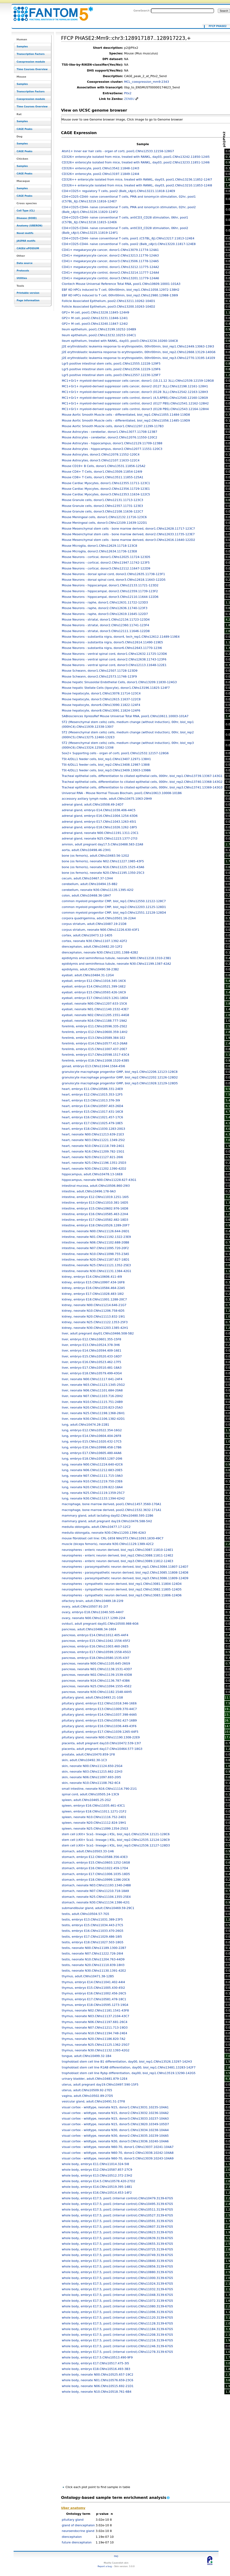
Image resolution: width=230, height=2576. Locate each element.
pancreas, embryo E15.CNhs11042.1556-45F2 (96, 1640)
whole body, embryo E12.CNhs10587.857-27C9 (97, 2169)
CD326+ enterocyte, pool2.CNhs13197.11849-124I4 (100, 174)
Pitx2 (127, 93)
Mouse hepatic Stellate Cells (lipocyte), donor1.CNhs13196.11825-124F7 (116, 687)
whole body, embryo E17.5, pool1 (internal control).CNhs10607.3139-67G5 (117, 2226)
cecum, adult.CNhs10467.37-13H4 (87, 878)
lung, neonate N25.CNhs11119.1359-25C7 (93, 1493)
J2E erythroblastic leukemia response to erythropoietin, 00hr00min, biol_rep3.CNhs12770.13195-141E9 (138, 358)
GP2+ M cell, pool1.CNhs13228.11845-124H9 (95, 312)
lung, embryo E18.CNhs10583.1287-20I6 (92, 1458)
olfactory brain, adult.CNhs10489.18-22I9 (92, 1601)
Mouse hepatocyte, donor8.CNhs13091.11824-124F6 (101, 710)
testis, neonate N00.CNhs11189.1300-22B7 (94, 1948)
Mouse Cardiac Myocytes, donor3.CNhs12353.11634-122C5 (106, 494)
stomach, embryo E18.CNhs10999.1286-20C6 (96, 1879)
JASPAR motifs (26, 241)
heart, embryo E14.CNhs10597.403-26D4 (92, 1106)
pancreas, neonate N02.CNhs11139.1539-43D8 (97, 1674)
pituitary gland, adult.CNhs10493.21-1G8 (92, 1697)
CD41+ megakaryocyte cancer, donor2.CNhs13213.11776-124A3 (110, 255)
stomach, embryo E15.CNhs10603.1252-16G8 (96, 1862)
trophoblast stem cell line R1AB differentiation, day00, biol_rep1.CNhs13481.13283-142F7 (129, 2067)
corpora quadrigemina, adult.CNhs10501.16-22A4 (99, 918)
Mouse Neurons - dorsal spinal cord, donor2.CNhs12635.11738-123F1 (113, 574)
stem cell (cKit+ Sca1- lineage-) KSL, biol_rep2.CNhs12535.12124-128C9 (116, 1840)
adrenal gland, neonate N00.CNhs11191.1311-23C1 (100, 833)
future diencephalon (77, 2542)
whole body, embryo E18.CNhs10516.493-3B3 (96, 2369)
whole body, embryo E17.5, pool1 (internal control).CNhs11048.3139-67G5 (117, 2295)
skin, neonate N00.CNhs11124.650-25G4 (92, 1766)
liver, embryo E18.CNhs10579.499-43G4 (92, 1373)
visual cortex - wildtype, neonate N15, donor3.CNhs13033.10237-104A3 (115, 2118)
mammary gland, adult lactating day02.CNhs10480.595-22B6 (107, 1515)
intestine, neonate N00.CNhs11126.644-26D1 (96, 1231)
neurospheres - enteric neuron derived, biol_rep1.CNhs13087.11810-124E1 (117, 1550)
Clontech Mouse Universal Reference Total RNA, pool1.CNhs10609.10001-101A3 (121, 284)
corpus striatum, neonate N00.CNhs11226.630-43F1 (100, 929)
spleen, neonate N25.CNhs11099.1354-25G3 (95, 1828)
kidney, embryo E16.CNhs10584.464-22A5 (93, 1288)
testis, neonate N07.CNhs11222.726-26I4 (92, 1953)
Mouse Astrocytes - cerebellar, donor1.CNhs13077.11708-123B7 (109, 431)
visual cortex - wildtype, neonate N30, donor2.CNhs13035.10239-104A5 (115, 2135)
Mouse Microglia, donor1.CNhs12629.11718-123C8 (99, 545)
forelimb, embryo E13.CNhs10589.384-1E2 (93, 1037)
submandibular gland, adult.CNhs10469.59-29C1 (98, 1908)
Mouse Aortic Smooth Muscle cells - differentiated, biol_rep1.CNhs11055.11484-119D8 (126, 414)
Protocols (23, 270)
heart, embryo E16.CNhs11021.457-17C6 (92, 1117)
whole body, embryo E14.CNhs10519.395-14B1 (97, 2186)
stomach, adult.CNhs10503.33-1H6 (88, 1851)
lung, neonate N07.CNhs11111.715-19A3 (92, 1475)
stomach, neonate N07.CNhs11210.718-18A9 (95, 1891)
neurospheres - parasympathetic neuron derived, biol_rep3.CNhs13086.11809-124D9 (125, 1578)
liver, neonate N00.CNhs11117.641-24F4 (92, 1379)
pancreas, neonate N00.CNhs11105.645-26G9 (96, 1663)
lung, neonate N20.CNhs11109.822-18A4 (92, 1487)
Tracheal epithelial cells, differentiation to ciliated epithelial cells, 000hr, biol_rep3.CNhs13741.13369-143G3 (142, 787)
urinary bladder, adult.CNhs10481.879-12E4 (94, 2078)
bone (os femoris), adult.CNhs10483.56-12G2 (95, 855)
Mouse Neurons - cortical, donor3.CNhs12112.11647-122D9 (106, 568)
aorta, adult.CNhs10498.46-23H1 (86, 850)
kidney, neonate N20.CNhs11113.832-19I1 (93, 1316)
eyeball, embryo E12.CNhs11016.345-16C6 (94, 981)
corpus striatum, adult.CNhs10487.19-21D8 (94, 924)
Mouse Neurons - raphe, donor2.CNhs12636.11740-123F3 (104, 608)
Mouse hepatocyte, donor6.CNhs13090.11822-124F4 (101, 705)
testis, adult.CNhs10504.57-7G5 (85, 1914)
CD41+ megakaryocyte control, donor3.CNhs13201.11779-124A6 (110, 278)
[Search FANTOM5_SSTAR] (182, 10)
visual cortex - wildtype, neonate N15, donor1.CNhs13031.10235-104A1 (115, 2107)
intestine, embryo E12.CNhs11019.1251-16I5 (95, 1197)
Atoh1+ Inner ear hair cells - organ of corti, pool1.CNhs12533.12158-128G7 (118, 151)
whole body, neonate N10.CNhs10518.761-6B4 (96, 2391)
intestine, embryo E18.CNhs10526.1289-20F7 (96, 1225)
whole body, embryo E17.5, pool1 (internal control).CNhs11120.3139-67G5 (117, 2317)
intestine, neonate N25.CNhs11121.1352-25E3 (96, 1265)
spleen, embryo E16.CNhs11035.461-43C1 (93, 1805)
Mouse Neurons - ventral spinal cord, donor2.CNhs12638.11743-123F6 (114, 659)
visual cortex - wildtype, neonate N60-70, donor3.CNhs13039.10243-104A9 (118, 2158)
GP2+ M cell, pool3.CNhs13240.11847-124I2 (95, 323)
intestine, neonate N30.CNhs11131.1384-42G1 (96, 1271)
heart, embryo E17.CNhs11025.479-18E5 (92, 1123)
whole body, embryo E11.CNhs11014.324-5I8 (95, 2164)
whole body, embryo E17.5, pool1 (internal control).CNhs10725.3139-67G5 (117, 2249)
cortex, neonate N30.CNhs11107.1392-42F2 (94, 941)
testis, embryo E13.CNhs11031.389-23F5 (92, 1919)
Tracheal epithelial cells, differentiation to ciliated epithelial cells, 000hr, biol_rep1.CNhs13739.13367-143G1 (142, 776)
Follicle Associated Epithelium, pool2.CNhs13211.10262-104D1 (108, 301)
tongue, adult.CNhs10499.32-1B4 (86, 2056)
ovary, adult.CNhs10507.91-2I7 (85, 1606)
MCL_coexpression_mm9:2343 (146, 81)
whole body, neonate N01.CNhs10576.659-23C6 (97, 2380)
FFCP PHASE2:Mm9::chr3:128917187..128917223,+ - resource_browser (50, 11)
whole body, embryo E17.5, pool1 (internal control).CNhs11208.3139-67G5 (117, 2334)
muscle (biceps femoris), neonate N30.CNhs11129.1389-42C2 (108, 1544)
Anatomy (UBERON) (29, 225)
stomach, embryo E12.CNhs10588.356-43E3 (95, 1857)
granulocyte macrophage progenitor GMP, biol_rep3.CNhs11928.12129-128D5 (120, 1083)
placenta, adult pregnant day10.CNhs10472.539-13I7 (101, 1743)
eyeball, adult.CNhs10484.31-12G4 (88, 975)
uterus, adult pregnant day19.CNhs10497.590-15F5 (100, 2084)
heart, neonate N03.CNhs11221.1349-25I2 (93, 1140)
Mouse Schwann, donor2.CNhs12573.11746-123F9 (99, 676)
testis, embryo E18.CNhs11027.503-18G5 (92, 1942)
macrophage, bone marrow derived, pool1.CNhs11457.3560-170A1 (111, 1504)
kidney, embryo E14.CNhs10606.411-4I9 (92, 1276)
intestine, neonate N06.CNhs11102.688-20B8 (95, 1242)
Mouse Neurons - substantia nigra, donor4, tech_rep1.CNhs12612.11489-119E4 (121, 636)
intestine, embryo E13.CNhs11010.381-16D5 (95, 1202)
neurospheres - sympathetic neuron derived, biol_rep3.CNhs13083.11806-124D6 (122, 1595)
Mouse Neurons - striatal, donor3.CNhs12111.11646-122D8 (106, 631)
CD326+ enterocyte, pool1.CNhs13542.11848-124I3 (100, 168)
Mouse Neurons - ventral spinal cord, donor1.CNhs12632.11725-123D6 (114, 653)
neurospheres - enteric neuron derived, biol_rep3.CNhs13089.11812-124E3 (117, 1561)
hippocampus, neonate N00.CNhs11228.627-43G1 (99, 1180)
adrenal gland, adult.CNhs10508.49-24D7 (92, 804)
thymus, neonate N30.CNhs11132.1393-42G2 (96, 2050)
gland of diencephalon (78, 2525)
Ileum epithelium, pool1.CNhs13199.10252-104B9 (99, 329)
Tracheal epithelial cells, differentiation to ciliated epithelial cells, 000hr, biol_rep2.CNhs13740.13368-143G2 (142, 781)
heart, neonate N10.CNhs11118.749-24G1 (93, 1146)
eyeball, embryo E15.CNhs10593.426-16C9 (94, 992)
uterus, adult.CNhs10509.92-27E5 (87, 2090)
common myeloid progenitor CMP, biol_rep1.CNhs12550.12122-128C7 (114, 901)
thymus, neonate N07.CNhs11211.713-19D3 (95, 2027)
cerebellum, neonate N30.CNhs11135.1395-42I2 (98, 890)
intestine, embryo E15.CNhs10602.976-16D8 (95, 1208)
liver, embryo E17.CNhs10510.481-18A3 (92, 1367)
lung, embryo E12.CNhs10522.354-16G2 (92, 1430)
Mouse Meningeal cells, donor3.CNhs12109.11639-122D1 (104, 522)
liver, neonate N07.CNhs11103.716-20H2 (92, 1396)
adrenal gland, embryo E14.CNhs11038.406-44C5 (99, 810)
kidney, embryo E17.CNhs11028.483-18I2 (93, 1294)
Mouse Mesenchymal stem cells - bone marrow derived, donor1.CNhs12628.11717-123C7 (128, 528)
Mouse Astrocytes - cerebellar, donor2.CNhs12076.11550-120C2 (109, 437)
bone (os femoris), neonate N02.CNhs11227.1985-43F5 (103, 861)
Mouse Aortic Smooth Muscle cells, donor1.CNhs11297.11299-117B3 (113, 426)
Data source (25, 263)
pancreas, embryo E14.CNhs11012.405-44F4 (95, 1635)
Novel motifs (25, 233)
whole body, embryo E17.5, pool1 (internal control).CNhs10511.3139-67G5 (117, 2209)
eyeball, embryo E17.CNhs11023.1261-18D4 (95, 998)
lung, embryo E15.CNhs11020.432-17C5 (92, 1441)
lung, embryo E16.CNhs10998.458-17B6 (92, 1447)
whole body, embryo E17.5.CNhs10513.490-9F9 (97, 2357)
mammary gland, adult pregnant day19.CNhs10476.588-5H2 (107, 1521)
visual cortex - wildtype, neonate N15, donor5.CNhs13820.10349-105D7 (115, 2124)
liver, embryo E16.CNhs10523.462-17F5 (91, 1362)
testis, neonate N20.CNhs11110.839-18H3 (93, 1965)
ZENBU (129, 99)
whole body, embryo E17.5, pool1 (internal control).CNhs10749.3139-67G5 (117, 2255)
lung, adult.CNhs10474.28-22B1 (85, 1424)
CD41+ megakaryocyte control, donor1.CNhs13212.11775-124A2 (110, 267)
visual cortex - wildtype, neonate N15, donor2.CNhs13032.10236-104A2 (115, 2113)
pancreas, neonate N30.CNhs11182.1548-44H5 (97, 1692)
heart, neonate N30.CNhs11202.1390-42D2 (94, 1168)
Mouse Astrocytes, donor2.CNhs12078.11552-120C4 (101, 454)
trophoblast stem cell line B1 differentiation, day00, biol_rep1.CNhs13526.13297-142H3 (127, 2061)
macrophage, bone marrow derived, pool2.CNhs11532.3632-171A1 (111, 1510)
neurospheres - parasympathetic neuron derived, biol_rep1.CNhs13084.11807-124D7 (125, 1566)
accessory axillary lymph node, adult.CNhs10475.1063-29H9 (107, 798)
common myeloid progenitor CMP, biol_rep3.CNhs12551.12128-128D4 (114, 912)
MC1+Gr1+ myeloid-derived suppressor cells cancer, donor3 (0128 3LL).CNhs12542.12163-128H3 (135, 392)
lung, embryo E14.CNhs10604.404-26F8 (91, 1436)
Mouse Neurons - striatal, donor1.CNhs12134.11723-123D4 (106, 619)
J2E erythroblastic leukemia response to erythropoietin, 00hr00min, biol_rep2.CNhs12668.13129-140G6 (138, 352)
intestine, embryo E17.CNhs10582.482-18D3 (95, 1219)
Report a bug (105, 2566)
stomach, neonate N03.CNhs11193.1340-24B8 (96, 1885)
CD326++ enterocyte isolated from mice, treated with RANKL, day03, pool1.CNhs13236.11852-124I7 (137, 179)
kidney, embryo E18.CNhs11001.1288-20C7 (94, 1299)
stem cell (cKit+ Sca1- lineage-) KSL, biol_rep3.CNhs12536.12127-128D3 (116, 1845)
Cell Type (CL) (26, 210)
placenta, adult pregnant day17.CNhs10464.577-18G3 (102, 1749)
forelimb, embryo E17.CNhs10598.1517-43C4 (95, 1054)
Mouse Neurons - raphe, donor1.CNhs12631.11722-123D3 (105, 602)
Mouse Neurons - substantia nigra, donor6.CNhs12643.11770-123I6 (112, 648)
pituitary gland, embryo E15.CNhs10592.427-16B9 (99, 1720)
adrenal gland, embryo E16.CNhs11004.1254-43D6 (100, 815)
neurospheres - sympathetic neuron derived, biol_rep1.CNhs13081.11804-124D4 (122, 1584)
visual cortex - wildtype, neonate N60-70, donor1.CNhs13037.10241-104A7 (118, 2147)
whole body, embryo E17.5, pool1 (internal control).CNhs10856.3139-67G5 (117, 2266)
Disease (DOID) (27, 218)
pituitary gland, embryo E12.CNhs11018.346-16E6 (99, 1703)
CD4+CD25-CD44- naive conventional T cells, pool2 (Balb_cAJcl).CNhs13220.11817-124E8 (129, 244)
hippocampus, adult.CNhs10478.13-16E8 (92, 1174)
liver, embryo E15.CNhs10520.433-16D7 (92, 1356)
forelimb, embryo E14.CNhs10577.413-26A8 (94, 1043)
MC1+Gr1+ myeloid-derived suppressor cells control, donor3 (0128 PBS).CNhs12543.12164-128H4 (135, 409)
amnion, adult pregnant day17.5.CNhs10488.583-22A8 (102, 844)
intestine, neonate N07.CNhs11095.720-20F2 (95, 1248)
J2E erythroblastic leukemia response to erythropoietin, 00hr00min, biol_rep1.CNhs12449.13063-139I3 (138, 346)
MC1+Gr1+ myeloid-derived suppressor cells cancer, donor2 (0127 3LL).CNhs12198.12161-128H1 (135, 386)
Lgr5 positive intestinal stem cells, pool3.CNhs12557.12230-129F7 (111, 375)
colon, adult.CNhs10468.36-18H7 (86, 895)
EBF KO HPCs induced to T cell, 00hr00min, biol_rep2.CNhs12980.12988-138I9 (120, 295)
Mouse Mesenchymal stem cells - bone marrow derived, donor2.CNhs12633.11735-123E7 (128, 534)
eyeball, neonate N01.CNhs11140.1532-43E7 (95, 1009)
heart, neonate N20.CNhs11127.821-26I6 (92, 1157)
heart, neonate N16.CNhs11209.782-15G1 (93, 1151)
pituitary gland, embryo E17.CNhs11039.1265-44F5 (100, 1731)
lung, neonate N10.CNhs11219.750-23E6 (92, 1481)
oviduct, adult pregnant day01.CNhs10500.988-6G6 (100, 1623)
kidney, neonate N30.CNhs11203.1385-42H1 (95, 1327)
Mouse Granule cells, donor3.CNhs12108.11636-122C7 (102, 511)
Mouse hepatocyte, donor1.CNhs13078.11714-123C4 (101, 693)
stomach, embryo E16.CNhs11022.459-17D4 (95, 1868)
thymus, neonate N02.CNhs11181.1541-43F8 (95, 2010)
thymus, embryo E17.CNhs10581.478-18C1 (94, 1999)
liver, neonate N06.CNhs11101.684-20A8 (92, 1390)
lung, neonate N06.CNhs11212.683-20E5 (92, 1470)
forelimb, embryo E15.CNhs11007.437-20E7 (94, 1049)
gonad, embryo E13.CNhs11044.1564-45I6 (93, 1066)
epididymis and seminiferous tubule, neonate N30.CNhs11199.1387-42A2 (116, 963)
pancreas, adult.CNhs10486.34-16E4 (89, 1629)
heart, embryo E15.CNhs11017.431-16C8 (92, 1111)
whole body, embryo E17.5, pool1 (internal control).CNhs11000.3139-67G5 (117, 2278)
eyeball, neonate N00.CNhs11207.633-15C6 (94, 1003)
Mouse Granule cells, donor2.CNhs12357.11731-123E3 (102, 506)
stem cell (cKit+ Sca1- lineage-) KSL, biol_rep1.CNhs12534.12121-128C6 (116, 1834)
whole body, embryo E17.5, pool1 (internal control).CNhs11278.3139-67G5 (117, 2352)
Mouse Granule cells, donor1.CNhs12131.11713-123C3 (102, 500)
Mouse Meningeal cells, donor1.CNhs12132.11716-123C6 (104, 517)
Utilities (22, 278)
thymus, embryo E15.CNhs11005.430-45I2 (93, 1987)
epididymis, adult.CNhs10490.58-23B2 (90, 969)
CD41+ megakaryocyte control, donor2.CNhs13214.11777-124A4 (110, 272)
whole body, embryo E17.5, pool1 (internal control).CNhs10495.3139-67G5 (117, 2204)
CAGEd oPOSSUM (28, 248)
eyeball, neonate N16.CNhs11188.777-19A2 (94, 1020)
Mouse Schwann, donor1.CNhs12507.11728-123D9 (99, 670)
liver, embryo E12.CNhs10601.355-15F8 (91, 1339)
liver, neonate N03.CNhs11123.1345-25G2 (93, 1384)
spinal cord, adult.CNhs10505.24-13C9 (90, 1794)
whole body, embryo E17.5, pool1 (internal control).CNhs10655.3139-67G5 (117, 2243)
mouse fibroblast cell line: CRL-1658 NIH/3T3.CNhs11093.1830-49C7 (112, 1538)
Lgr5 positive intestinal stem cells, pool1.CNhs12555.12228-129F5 (111, 363)
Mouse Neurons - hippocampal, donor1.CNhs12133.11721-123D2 (110, 585)
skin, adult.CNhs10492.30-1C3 (84, 1760)
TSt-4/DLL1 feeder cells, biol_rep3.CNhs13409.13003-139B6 (106, 770)
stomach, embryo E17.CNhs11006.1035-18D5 (96, 1874)
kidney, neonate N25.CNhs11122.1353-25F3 (95, 1322)
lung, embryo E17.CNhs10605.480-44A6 (92, 1453)
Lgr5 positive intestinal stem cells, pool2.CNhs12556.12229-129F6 (111, 369)
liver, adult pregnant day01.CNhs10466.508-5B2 (98, 1333)
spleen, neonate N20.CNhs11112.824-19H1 (94, 1822)
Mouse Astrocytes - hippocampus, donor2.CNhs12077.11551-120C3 (112, 449)
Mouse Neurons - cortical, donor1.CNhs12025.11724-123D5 (106, 557)
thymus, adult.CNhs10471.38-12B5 (88, 1976)
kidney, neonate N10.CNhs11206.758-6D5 (93, 1310)
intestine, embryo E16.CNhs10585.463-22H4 (95, 1214)
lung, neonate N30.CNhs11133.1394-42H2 (93, 1498)
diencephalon (72, 2536)
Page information (28, 300)
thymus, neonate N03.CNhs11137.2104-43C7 (95, 2016)
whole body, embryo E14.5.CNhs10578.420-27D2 (98, 2181)
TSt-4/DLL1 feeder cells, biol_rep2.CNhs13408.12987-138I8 (106, 764)
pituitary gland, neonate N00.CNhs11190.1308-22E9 (101, 1737)
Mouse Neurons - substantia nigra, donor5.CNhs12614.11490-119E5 (112, 642)
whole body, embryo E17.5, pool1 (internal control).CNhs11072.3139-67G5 (117, 2300)
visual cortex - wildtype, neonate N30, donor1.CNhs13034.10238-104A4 (115, 2130)
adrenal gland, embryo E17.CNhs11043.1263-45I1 (99, 821)
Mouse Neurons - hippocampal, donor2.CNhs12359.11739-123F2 (110, 591)
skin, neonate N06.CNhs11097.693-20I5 (91, 1777)
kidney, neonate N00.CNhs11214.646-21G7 (94, 1305)
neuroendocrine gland (78, 2531)
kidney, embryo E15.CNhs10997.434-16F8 (93, 1282)
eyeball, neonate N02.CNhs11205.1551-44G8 (95, 1015)
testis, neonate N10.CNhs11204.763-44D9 (93, 1959)
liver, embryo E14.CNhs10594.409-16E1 (91, 1350)
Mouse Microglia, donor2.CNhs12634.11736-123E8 (99, 551)
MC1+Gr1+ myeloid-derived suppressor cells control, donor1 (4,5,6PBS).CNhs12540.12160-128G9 (135, 397)
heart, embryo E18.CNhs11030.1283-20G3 (93, 1128)
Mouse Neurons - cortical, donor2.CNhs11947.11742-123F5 (106, 562)
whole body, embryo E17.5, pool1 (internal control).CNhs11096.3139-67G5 (117, 2312)
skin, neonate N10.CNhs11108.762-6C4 (91, 1783)
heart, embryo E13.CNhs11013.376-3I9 (91, 1100)
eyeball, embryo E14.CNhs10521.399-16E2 (94, 986)
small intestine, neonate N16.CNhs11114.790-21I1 (99, 1788)
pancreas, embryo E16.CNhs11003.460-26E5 (95, 1646)
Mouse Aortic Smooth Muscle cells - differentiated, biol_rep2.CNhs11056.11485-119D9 (126, 420)
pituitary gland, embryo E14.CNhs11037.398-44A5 (99, 1714)
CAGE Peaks (24, 129)
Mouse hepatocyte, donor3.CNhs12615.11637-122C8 (101, 699)
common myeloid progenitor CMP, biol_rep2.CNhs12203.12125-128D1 (114, 907)
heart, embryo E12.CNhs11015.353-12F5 (92, 1094)
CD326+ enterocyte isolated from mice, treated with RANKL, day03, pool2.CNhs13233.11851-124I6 (136, 162)
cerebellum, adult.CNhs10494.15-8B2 (90, 884)
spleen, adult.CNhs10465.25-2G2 (86, 1800)
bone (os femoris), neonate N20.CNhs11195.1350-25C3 (103, 872)
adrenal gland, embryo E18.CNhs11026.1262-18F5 (99, 827)
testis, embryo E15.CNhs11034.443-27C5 (92, 1925)
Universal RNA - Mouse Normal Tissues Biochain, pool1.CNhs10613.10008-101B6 (122, 793)
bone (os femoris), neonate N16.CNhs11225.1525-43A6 (103, 867)
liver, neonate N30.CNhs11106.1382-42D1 (93, 1418)
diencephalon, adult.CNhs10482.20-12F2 (92, 946)
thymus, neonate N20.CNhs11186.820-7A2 (94, 2039)
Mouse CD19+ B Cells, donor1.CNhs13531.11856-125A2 (103, 466)
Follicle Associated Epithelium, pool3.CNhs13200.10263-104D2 (108, 306)
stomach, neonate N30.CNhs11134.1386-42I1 (96, 1902)
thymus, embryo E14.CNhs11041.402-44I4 (93, 1982)
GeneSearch (142, 10)
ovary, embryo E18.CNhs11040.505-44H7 (93, 1612)
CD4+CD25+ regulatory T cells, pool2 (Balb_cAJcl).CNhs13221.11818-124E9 (118, 191)
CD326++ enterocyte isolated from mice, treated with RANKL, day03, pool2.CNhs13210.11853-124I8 (137, 185)
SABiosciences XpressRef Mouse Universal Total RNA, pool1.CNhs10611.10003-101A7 (125, 716)
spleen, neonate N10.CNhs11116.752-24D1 (94, 1817)
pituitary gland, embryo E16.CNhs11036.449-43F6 (99, 1726)
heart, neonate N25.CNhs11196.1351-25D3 (94, 1162)
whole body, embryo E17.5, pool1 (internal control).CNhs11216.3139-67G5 (117, 2340)
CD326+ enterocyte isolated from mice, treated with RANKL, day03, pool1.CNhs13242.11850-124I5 (136, 156)
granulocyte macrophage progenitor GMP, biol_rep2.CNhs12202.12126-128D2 (120, 1077)
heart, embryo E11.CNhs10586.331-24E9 (92, 1089)
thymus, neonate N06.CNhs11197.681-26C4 (94, 2022)
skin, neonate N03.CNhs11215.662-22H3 (92, 1771)
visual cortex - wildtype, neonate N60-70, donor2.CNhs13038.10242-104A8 (118, 2152)
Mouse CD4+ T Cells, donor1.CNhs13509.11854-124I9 (102, 471)
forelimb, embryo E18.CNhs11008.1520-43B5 (95, 1060)
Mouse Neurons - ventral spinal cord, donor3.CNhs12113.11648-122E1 (114, 665)
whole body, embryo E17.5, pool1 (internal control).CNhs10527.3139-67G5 (117, 2215)
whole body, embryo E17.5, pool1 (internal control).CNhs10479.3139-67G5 (117, 2198)
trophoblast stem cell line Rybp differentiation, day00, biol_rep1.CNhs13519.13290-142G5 (129, 2073)
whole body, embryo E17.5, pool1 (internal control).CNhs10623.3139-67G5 (117, 2232)
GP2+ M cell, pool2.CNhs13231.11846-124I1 (95, 318)
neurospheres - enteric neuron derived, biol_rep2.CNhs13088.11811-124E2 (117, 1555)
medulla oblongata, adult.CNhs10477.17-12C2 (96, 1527)
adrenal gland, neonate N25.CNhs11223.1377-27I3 (99, 838)
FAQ (116, 2556)
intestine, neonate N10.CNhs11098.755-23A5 (95, 1254)
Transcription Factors (31, 54)
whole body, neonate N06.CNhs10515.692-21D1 (98, 2386)
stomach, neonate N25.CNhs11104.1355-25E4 (96, 1896)
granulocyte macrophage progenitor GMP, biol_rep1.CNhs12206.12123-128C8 (120, 1071)
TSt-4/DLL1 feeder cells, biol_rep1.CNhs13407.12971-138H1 (106, 759)
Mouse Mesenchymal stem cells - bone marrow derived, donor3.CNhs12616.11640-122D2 (128, 540)
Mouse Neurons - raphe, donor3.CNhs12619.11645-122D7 (105, 614)
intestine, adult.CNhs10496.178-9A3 (89, 1191)
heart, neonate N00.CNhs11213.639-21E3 (93, 1134)
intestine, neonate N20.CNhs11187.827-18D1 (96, 1259)
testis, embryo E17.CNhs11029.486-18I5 (92, 1936)
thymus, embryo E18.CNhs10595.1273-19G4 (95, 2005)
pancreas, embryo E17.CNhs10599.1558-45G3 (96, 1652)
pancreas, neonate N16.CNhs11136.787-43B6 (96, 1680)
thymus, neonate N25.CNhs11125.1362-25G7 (96, 2044)
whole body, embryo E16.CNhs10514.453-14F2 (97, 2192)
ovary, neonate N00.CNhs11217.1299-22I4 (93, 1618)
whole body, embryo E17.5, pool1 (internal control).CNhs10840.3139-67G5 (117, 2261)
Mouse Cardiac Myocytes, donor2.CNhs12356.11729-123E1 (106, 488)
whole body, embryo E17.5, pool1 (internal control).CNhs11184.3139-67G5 (117, 2329)
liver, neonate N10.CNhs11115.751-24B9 (92, 1402)
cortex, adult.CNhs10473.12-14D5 (87, 935)
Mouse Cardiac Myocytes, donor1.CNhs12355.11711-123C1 (106, 483)
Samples (22, 46)
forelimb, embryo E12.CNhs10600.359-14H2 (95, 1032)
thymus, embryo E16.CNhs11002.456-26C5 (94, 1993)
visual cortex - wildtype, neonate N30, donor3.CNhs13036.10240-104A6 (115, 2141)
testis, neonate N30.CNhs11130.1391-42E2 (94, 1970)
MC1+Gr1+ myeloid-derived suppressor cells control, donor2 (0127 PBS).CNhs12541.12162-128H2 (135, 403)
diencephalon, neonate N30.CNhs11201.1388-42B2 (100, 952)
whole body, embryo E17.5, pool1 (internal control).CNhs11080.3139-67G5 (117, 2306)
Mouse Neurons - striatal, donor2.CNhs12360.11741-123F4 (105, 625)
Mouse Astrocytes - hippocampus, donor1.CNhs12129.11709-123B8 (112, 443)
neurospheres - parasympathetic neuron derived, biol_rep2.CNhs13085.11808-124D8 (125, 1572)
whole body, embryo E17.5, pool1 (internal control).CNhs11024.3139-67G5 (117, 2283)
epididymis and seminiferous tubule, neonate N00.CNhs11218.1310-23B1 (116, 958)
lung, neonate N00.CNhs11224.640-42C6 (92, 1464)
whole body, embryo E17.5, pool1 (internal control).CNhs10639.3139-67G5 (117, 2238)
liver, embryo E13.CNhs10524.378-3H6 (91, 1345)
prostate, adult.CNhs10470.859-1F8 (88, 1754)
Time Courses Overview (32, 69)
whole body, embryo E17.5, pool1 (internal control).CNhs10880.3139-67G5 (117, 2272)
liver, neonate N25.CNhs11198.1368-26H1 (93, 1413)
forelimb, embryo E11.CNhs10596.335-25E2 (94, 1026)
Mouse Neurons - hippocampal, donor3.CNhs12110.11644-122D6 (110, 597)
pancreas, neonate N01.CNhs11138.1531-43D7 (97, 1669)
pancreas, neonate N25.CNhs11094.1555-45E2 (97, 1686)
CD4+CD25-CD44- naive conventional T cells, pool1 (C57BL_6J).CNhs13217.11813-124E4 (128, 238)
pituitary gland (73, 2519)
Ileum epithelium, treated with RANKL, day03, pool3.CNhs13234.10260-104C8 (120, 341)
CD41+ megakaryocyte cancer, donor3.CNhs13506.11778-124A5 (110, 261)
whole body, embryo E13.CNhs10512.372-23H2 (97, 2175)
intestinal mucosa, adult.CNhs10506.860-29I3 (96, 1185)
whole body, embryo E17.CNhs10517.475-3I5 (95, 2363)
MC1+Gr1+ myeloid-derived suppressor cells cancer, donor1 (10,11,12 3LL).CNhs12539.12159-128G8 (138, 380)
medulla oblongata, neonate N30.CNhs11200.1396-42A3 (104, 1532)
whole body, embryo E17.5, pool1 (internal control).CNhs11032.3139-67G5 (117, 2289)
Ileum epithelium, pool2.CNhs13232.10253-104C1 (99, 335)
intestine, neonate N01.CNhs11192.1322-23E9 (96, 1237)
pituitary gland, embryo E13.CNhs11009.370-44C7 (99, 1709)
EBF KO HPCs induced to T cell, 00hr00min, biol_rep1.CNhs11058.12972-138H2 (120, 289)
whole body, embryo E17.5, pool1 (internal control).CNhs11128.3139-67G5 (117, 2323)
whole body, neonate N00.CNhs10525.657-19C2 (97, 2374)
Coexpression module (31, 61)
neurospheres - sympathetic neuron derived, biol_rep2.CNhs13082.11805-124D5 (122, 1589)
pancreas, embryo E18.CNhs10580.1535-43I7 (95, 1658)
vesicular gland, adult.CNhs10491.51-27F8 (93, 2101)
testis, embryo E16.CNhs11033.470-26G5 (92, 1930)
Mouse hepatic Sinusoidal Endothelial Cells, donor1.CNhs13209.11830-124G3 (119, 682)
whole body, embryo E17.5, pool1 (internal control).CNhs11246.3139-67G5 (117, 2346)
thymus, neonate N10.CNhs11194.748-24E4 (94, 2033)
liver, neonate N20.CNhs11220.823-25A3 (92, 1407)
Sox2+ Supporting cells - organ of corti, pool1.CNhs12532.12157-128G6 (115, 753)
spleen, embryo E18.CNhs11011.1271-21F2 (94, 1811)
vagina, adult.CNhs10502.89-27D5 (87, 2096)
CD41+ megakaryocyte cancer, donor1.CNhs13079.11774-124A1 (110, 250)
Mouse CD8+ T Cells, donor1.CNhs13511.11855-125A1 (102, 477)
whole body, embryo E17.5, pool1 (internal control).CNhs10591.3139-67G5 (117, 2221)
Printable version (28, 293)
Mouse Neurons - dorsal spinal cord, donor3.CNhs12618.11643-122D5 (114, 579)
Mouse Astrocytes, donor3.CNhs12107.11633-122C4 (101, 460)
